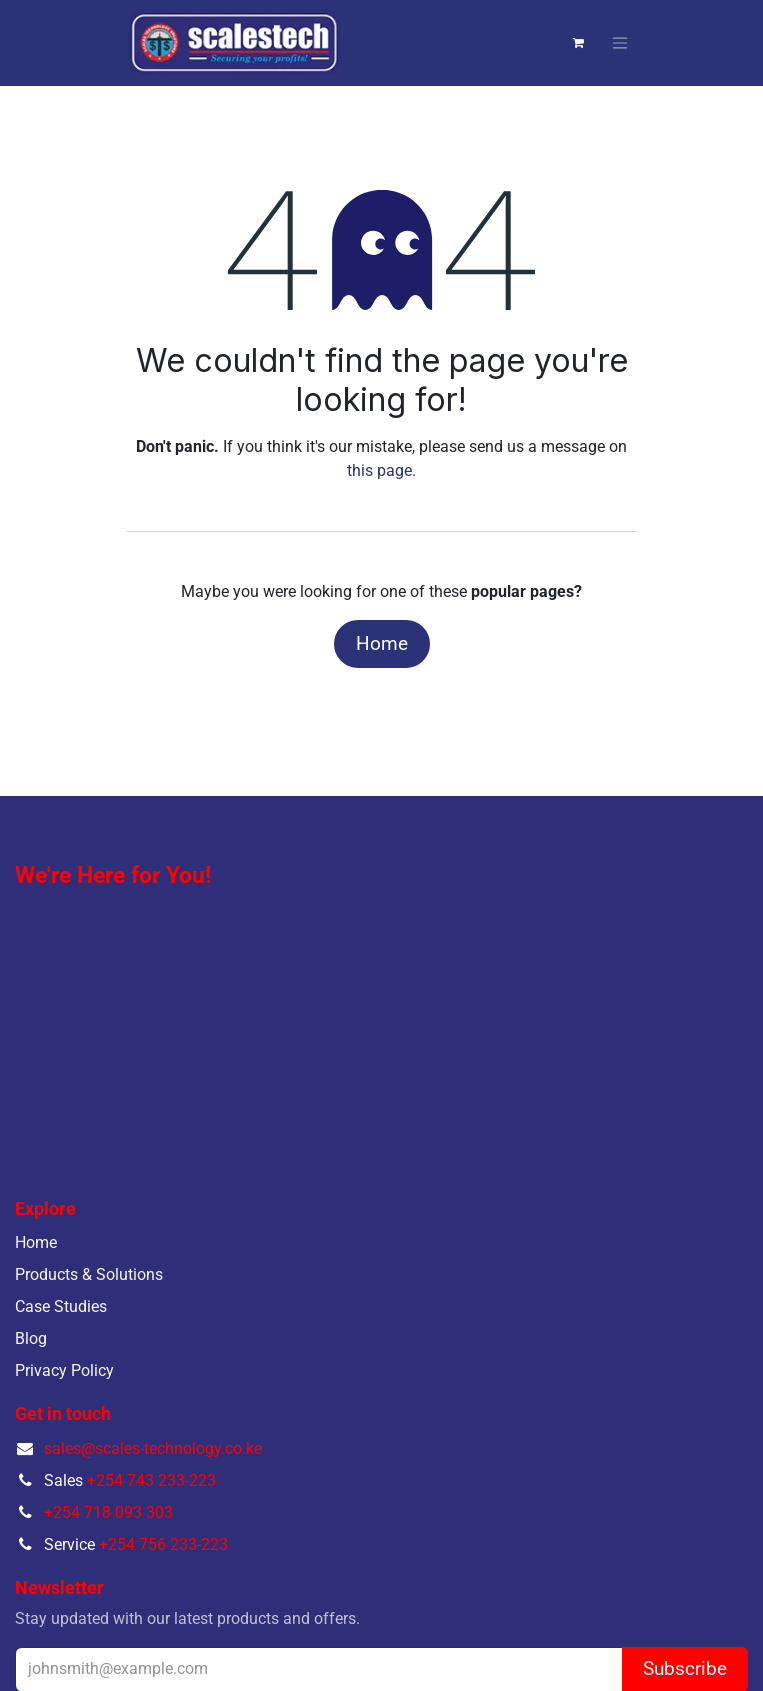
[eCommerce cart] (579, 43)
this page (379, 470)
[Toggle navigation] (620, 43)
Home (382, 643)
